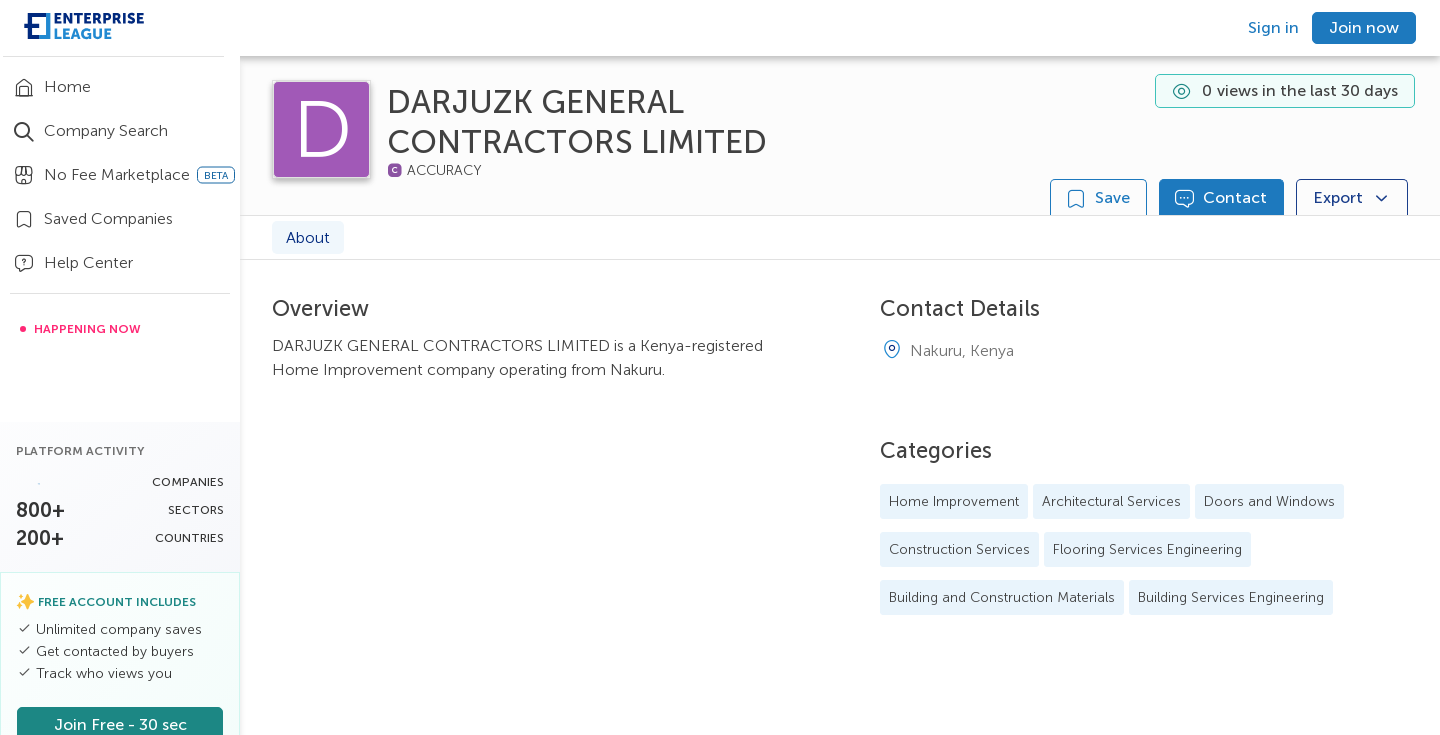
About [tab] (308, 237)
